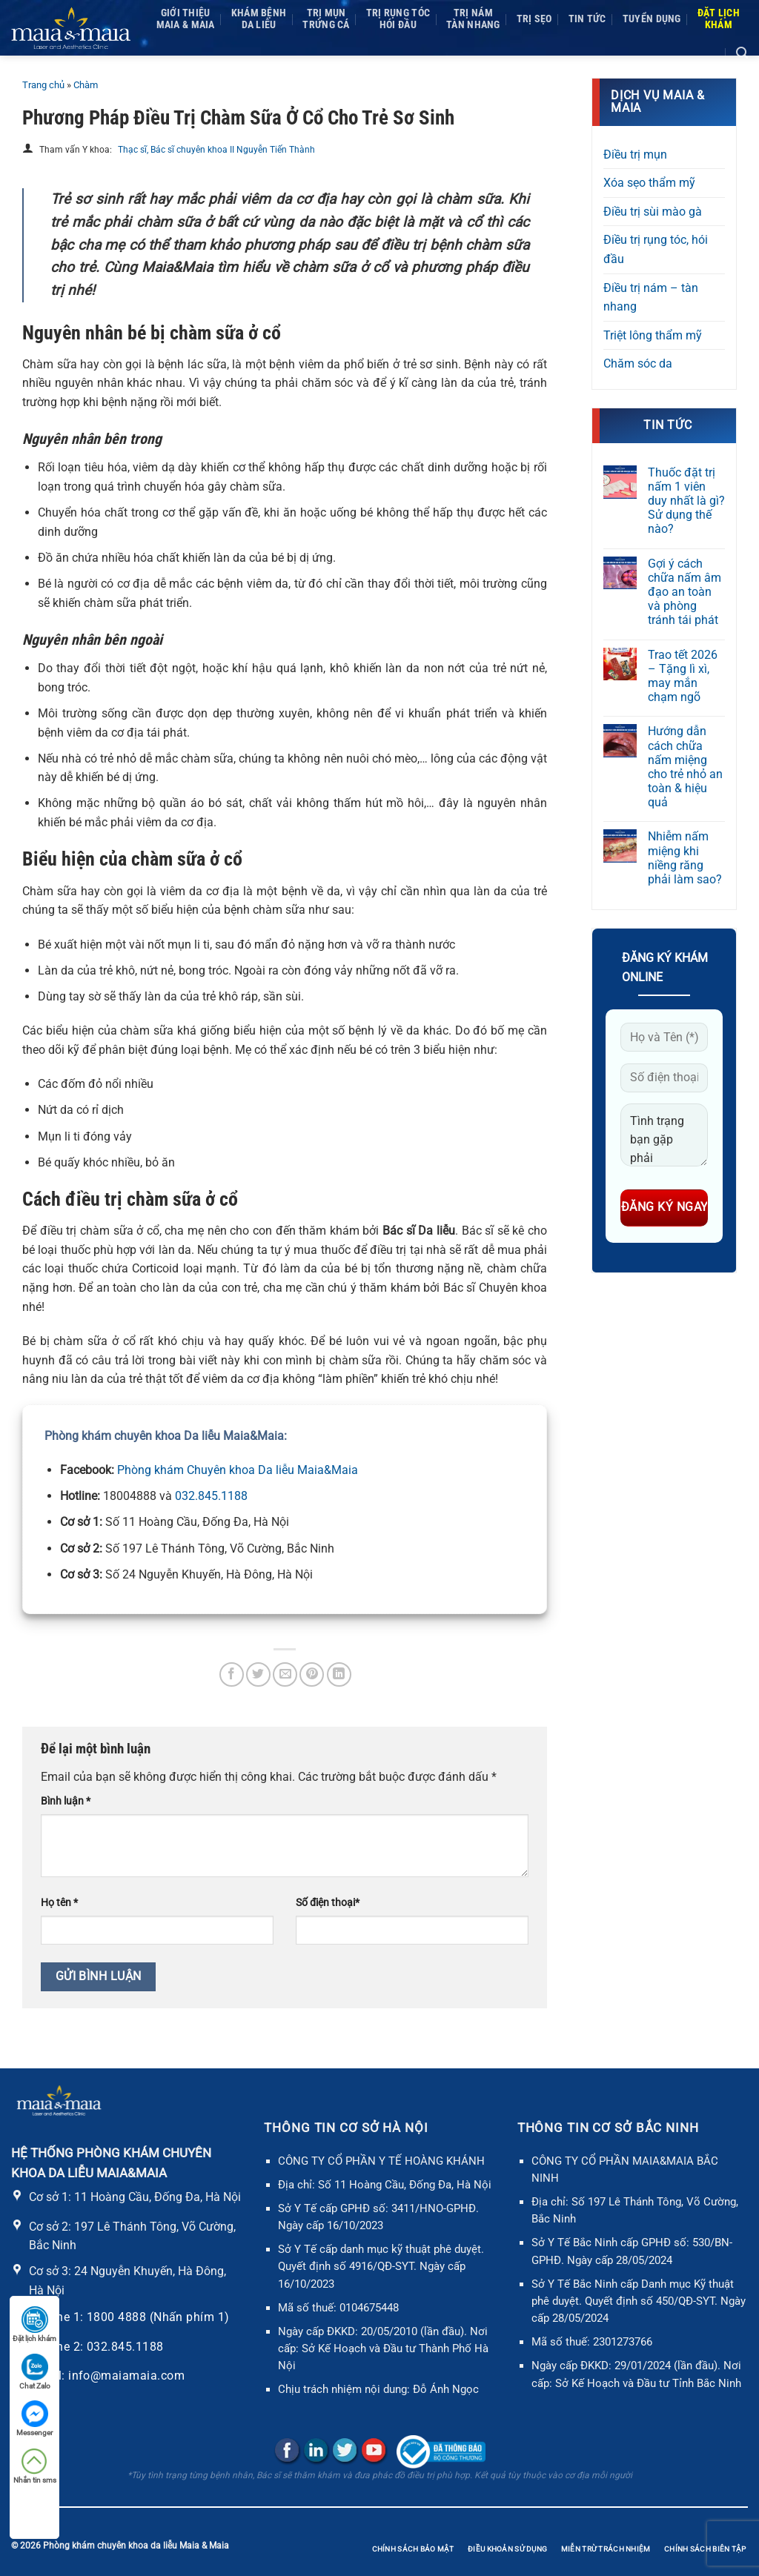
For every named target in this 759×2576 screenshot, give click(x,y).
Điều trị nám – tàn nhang (650, 297)
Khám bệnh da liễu (259, 19)
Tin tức (587, 19)
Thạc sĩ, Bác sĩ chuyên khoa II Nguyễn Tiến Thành (216, 150)
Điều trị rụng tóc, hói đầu (655, 249)
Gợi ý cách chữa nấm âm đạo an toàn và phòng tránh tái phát (684, 592)
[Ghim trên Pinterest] (311, 1674)
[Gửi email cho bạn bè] (285, 1674)
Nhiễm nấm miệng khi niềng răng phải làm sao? (685, 857)
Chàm (85, 84)
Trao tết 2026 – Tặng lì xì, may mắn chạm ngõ (682, 676)
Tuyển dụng (652, 19)
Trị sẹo (534, 19)
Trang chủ (43, 84)
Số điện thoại (327, 1902)
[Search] (742, 53)
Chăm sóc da (637, 363)
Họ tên (59, 1902)
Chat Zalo (34, 2372)
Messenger (34, 2418)
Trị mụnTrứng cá (325, 19)
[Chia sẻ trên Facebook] (231, 1674)
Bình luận (65, 1801)
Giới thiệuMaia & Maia (185, 19)
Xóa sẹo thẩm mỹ (649, 183)
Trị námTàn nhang (473, 19)
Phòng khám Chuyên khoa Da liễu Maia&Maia (237, 1470)
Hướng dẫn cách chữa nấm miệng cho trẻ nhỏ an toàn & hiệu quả (685, 766)
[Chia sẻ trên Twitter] (258, 1674)
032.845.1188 (211, 1496)
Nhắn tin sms (34, 2466)
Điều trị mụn (635, 154)
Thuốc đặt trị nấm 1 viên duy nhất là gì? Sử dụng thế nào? (686, 501)
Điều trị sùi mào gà (652, 212)
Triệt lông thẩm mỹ (652, 335)
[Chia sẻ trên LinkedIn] (339, 1674)
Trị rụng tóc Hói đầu (398, 19)
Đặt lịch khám (34, 2324)
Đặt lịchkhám (718, 19)
